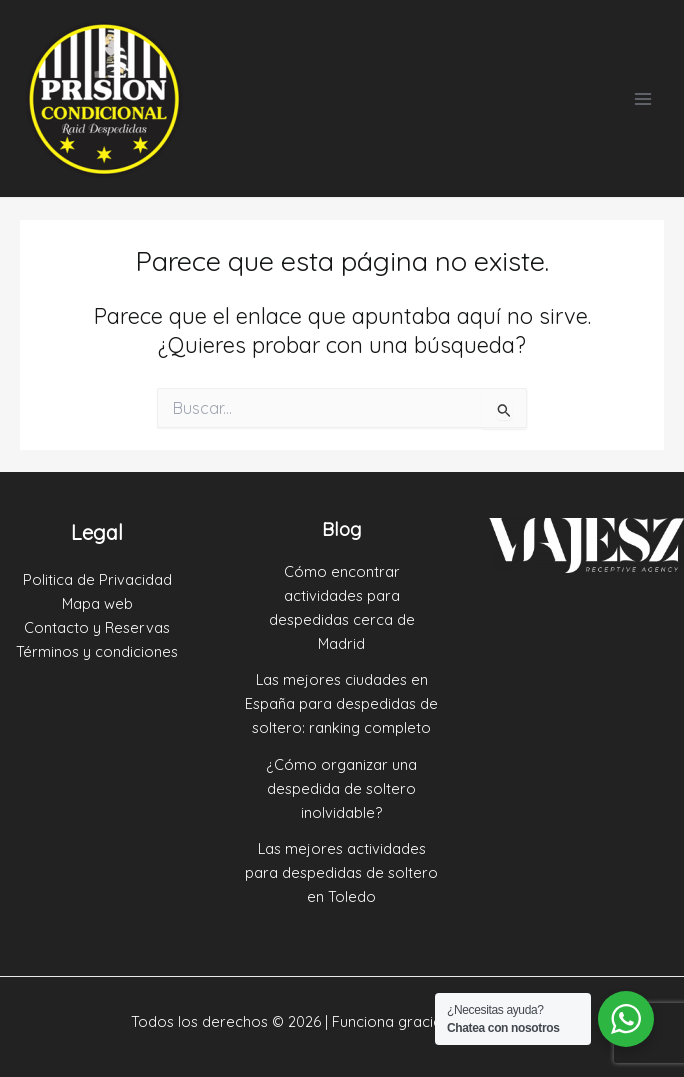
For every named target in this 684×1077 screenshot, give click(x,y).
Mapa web (97, 603)
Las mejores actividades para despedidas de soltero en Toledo (341, 872)
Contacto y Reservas (97, 627)
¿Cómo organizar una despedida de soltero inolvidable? (341, 788)
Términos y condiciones (97, 651)
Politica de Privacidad (97, 579)
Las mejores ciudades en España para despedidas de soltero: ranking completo (341, 703)
